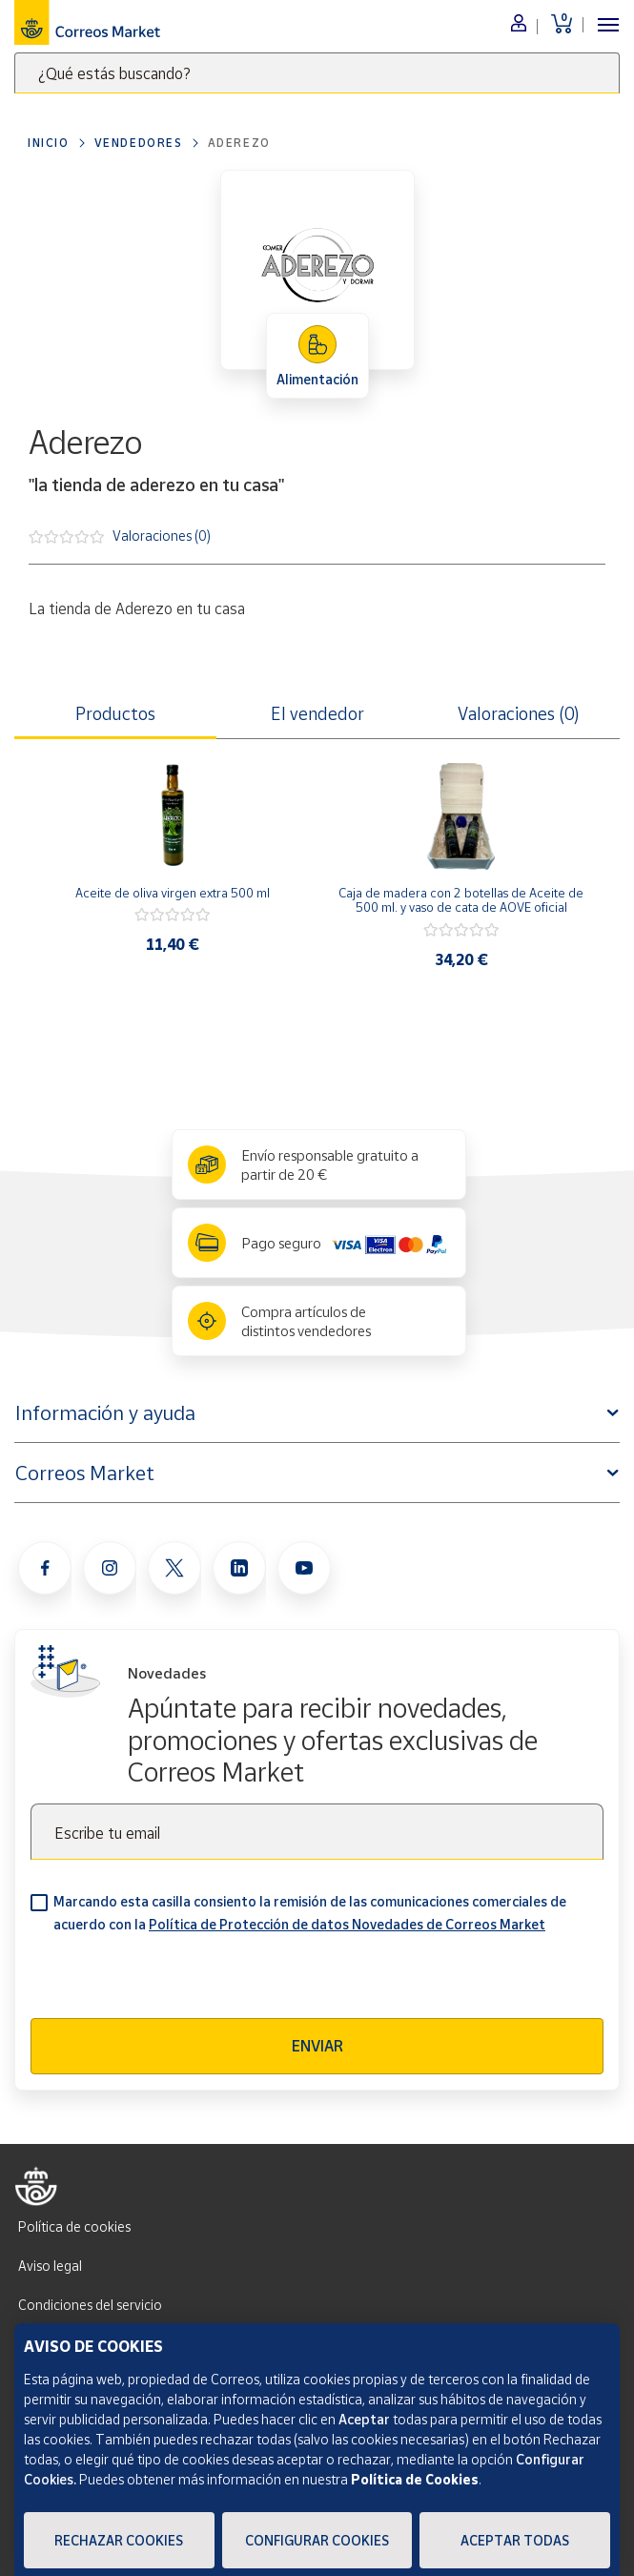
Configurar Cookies (317, 2540)
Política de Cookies (415, 2479)
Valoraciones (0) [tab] (519, 713)
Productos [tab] (115, 713)
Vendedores (138, 142)
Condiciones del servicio (90, 2305)
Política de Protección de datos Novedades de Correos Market (347, 1924)
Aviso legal (50, 2265)
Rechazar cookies (118, 2540)
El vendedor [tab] (317, 713)
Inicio (49, 142)
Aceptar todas (514, 2540)
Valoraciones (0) (161, 534)
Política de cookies (74, 2226)
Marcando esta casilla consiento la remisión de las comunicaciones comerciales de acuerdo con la (309, 1912)
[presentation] (175, 1981)
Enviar (317, 2045)
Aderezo (239, 142)
